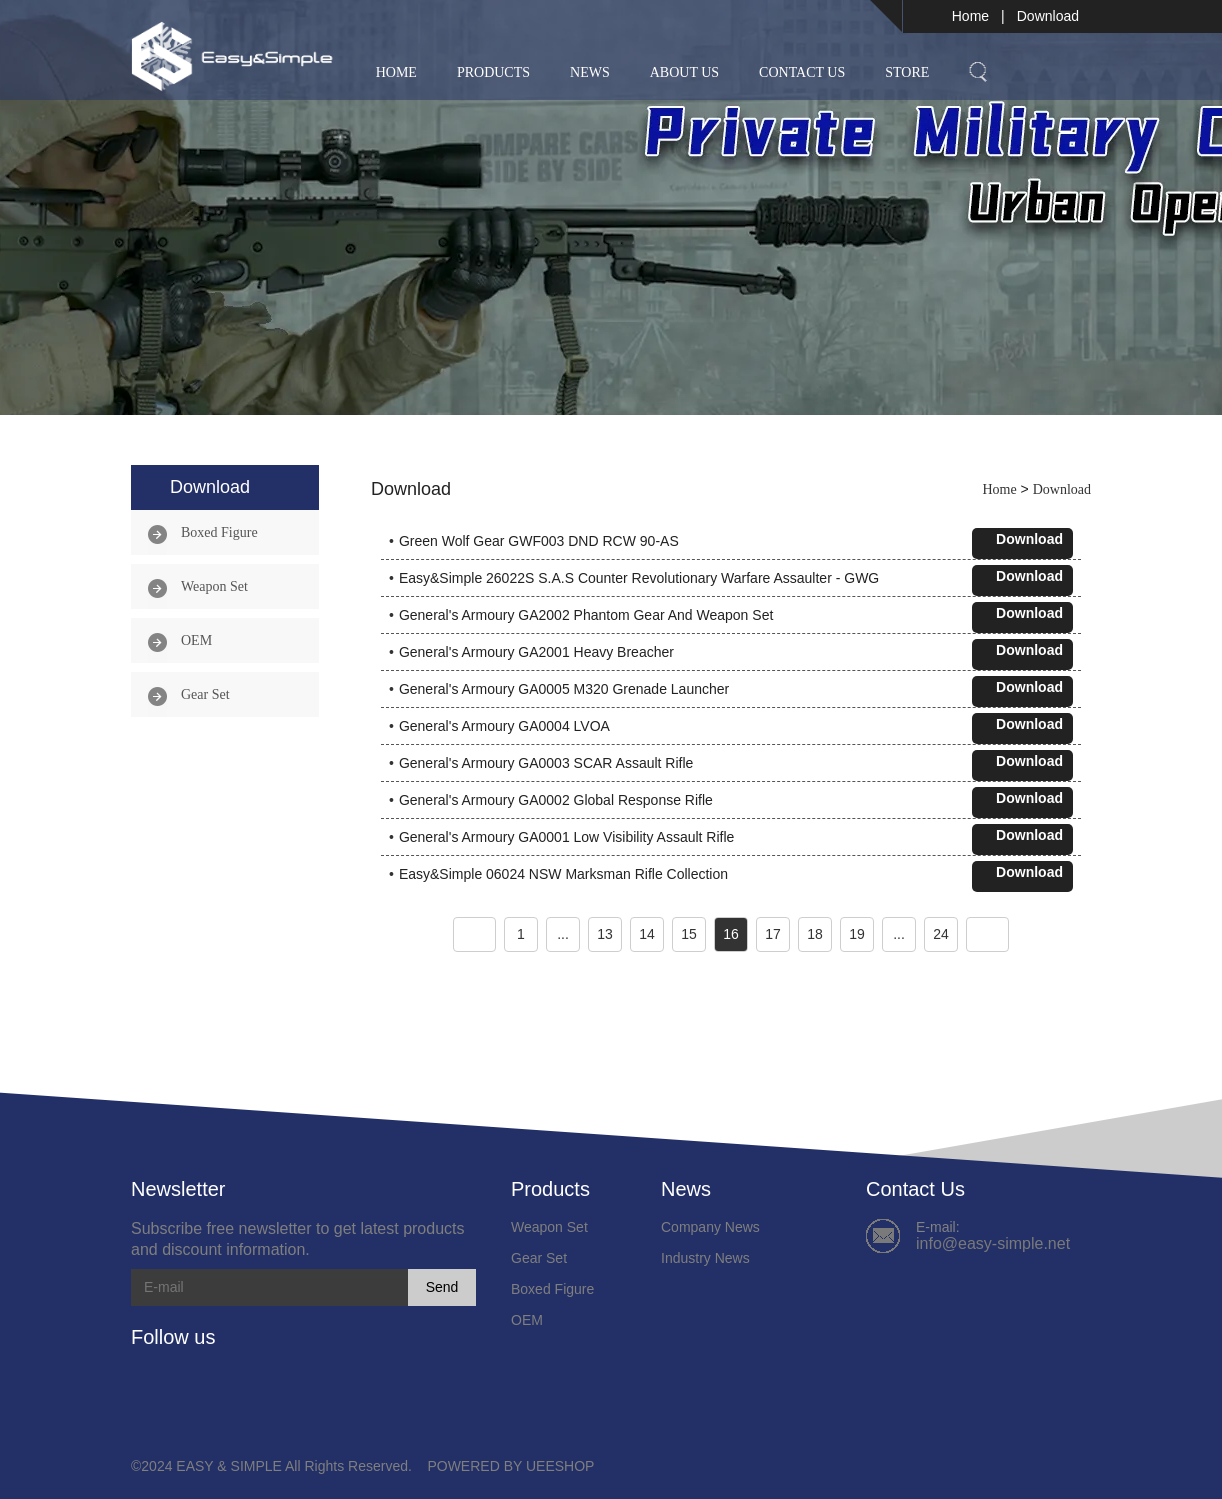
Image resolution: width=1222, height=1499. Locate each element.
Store (907, 72)
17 (773, 934)
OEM (196, 640)
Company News (710, 1227)
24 (941, 934)
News (590, 72)
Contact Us (802, 72)
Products (493, 72)
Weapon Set (214, 586)
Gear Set (205, 694)
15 (689, 934)
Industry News (705, 1258)
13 (605, 934)
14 (647, 934)
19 (857, 934)
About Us (684, 72)
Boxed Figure (219, 532)
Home (970, 16)
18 (815, 934)
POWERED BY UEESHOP (510, 1466)
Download (1048, 16)
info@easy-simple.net (993, 1243)
